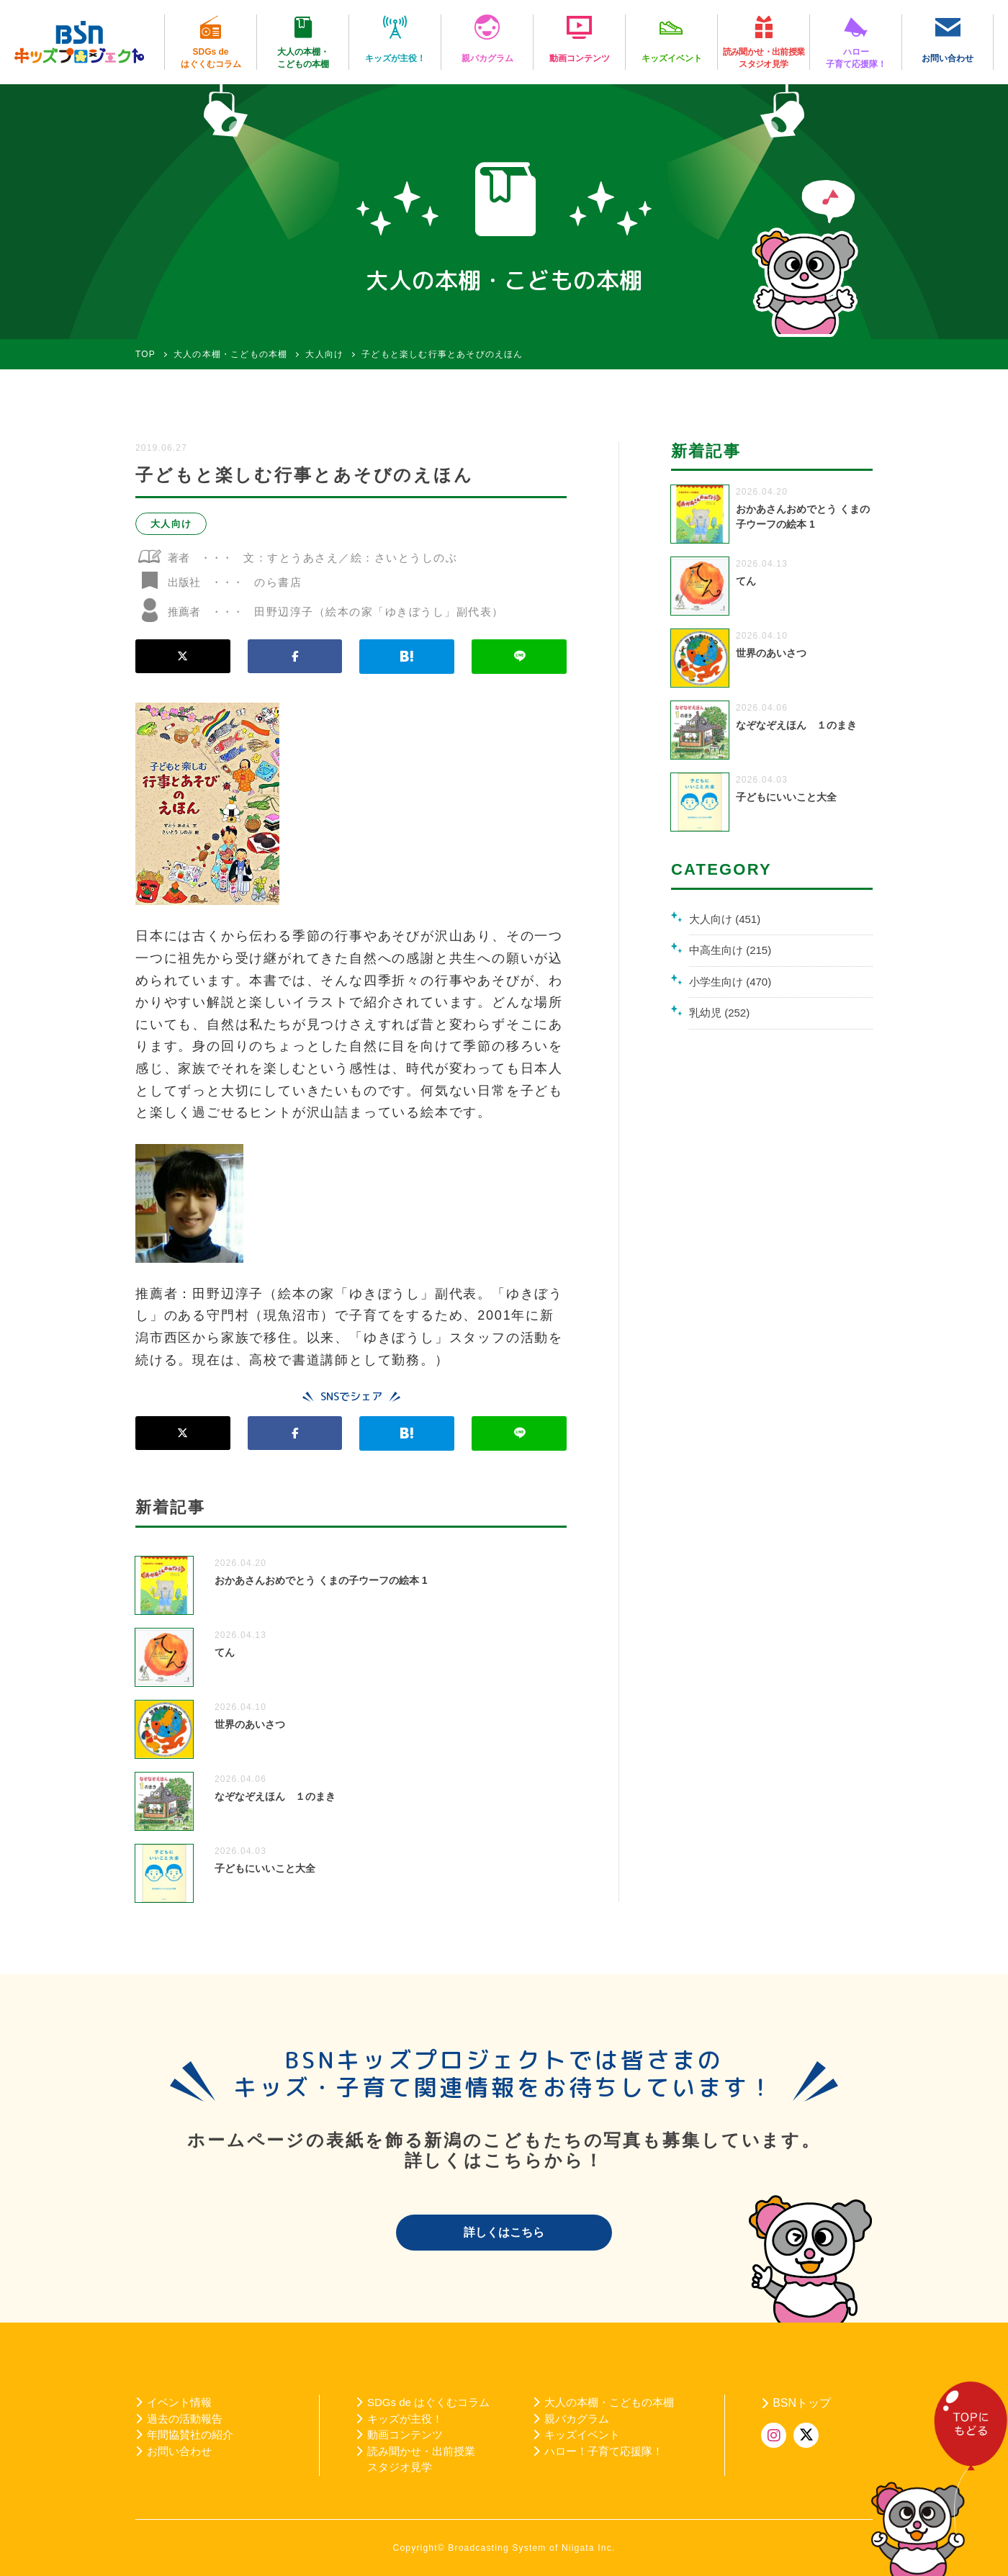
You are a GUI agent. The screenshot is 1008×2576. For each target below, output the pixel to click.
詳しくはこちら (504, 2232)
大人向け (171, 523)
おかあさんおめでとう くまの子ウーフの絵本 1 (321, 1580)
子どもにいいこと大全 (265, 1868)
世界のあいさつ (250, 1724)
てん (225, 1652)
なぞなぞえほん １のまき (275, 1796)
